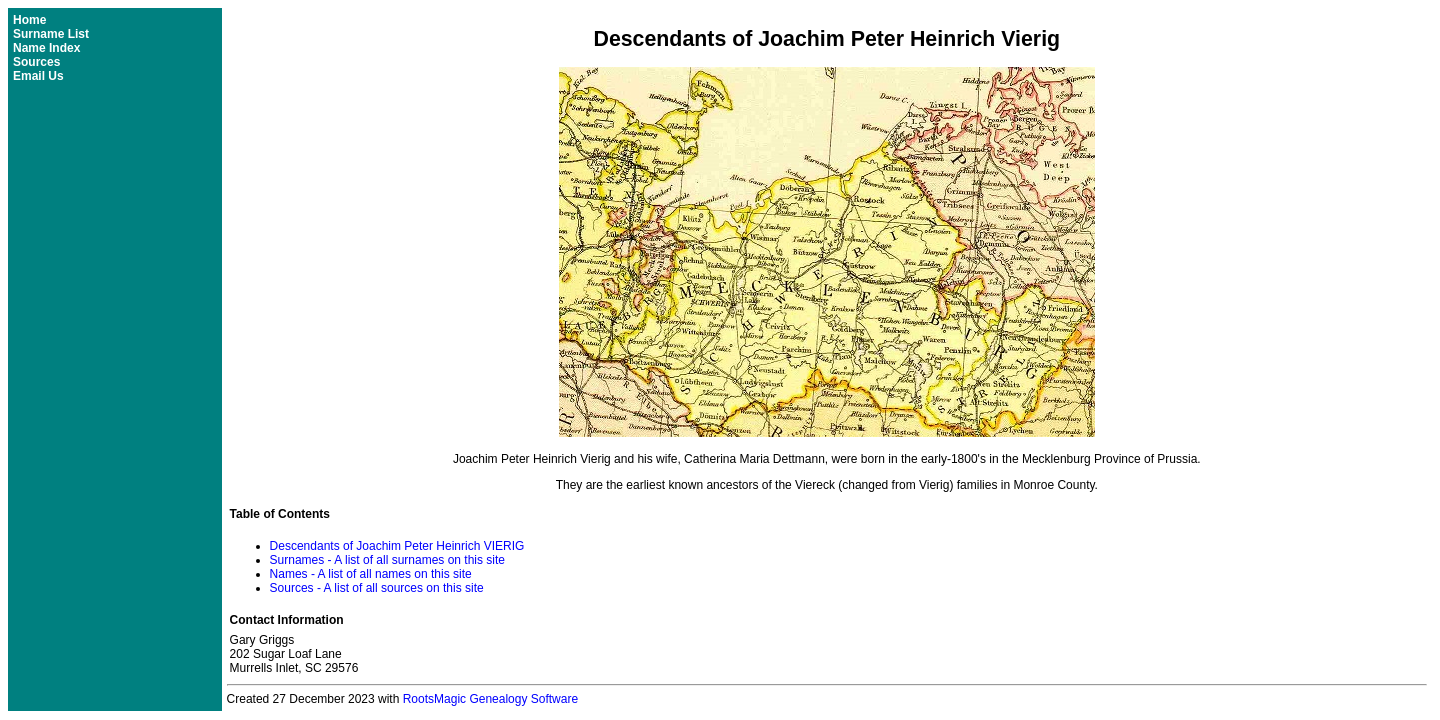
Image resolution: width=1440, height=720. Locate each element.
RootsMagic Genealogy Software (490, 699)
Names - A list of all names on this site (371, 574)
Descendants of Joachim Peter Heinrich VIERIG (397, 546)
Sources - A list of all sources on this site (377, 588)
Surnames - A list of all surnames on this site (387, 560)
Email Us (38, 76)
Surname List (51, 34)
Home (29, 20)
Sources (36, 62)
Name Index (46, 48)
